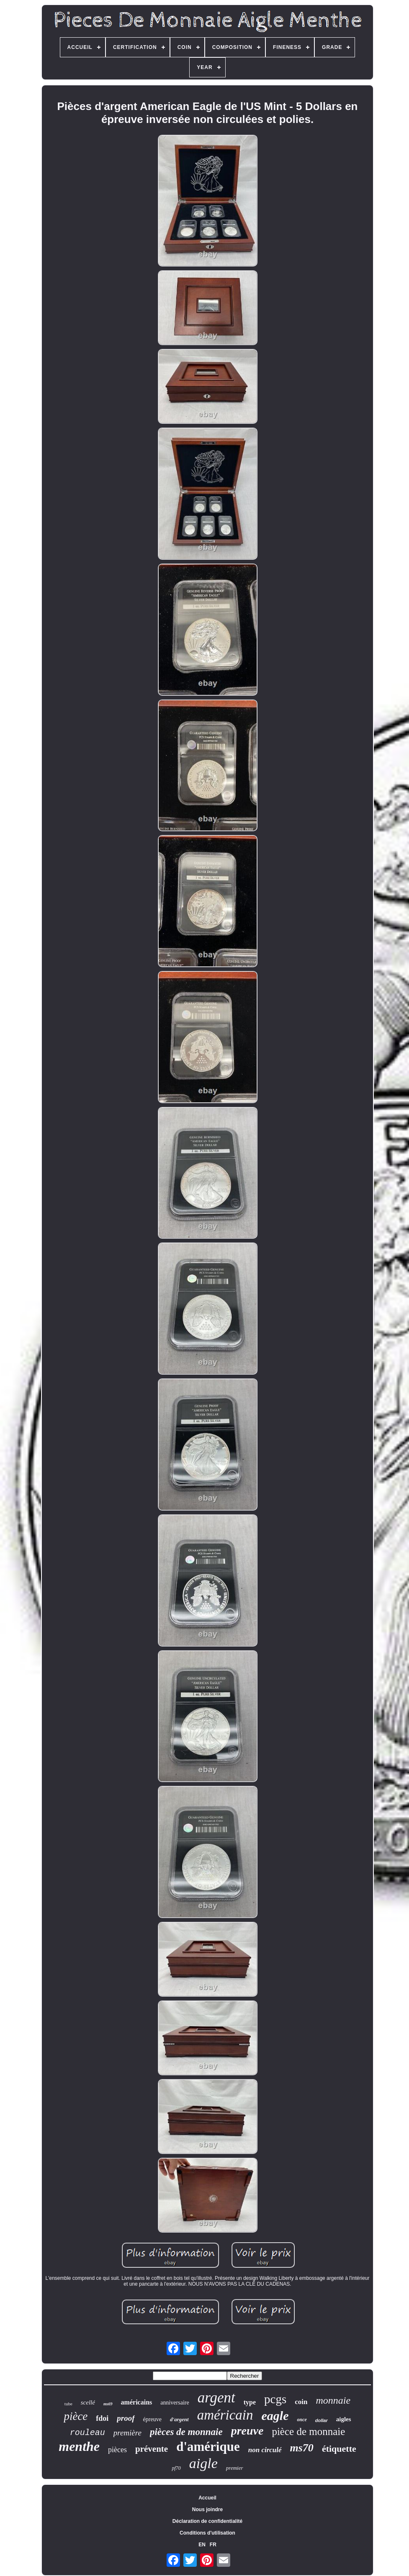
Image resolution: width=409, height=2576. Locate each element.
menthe (79, 2446)
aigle (203, 2463)
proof (125, 2418)
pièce (75, 2416)
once (301, 2419)
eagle (275, 2415)
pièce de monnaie (308, 2431)
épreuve (152, 2419)
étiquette (339, 2448)
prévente (151, 2449)
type (250, 2402)
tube (68, 2403)
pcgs (275, 2399)
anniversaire (174, 2402)
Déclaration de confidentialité (207, 2521)
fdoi (102, 2418)
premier (234, 2468)
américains (136, 2402)
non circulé (265, 2450)
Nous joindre (207, 2509)
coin (301, 2402)
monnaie (333, 2400)
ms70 (302, 2448)
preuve (247, 2430)
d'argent (179, 2419)
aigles (343, 2419)
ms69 (108, 2404)
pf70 (176, 2468)
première (127, 2432)
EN (202, 2545)
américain (225, 2414)
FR (213, 2545)
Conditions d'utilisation (207, 2533)
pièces (117, 2449)
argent (216, 2397)
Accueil (207, 2498)
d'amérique (208, 2446)
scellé (88, 2402)
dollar (321, 2420)
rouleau (87, 2433)
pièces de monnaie (186, 2432)
